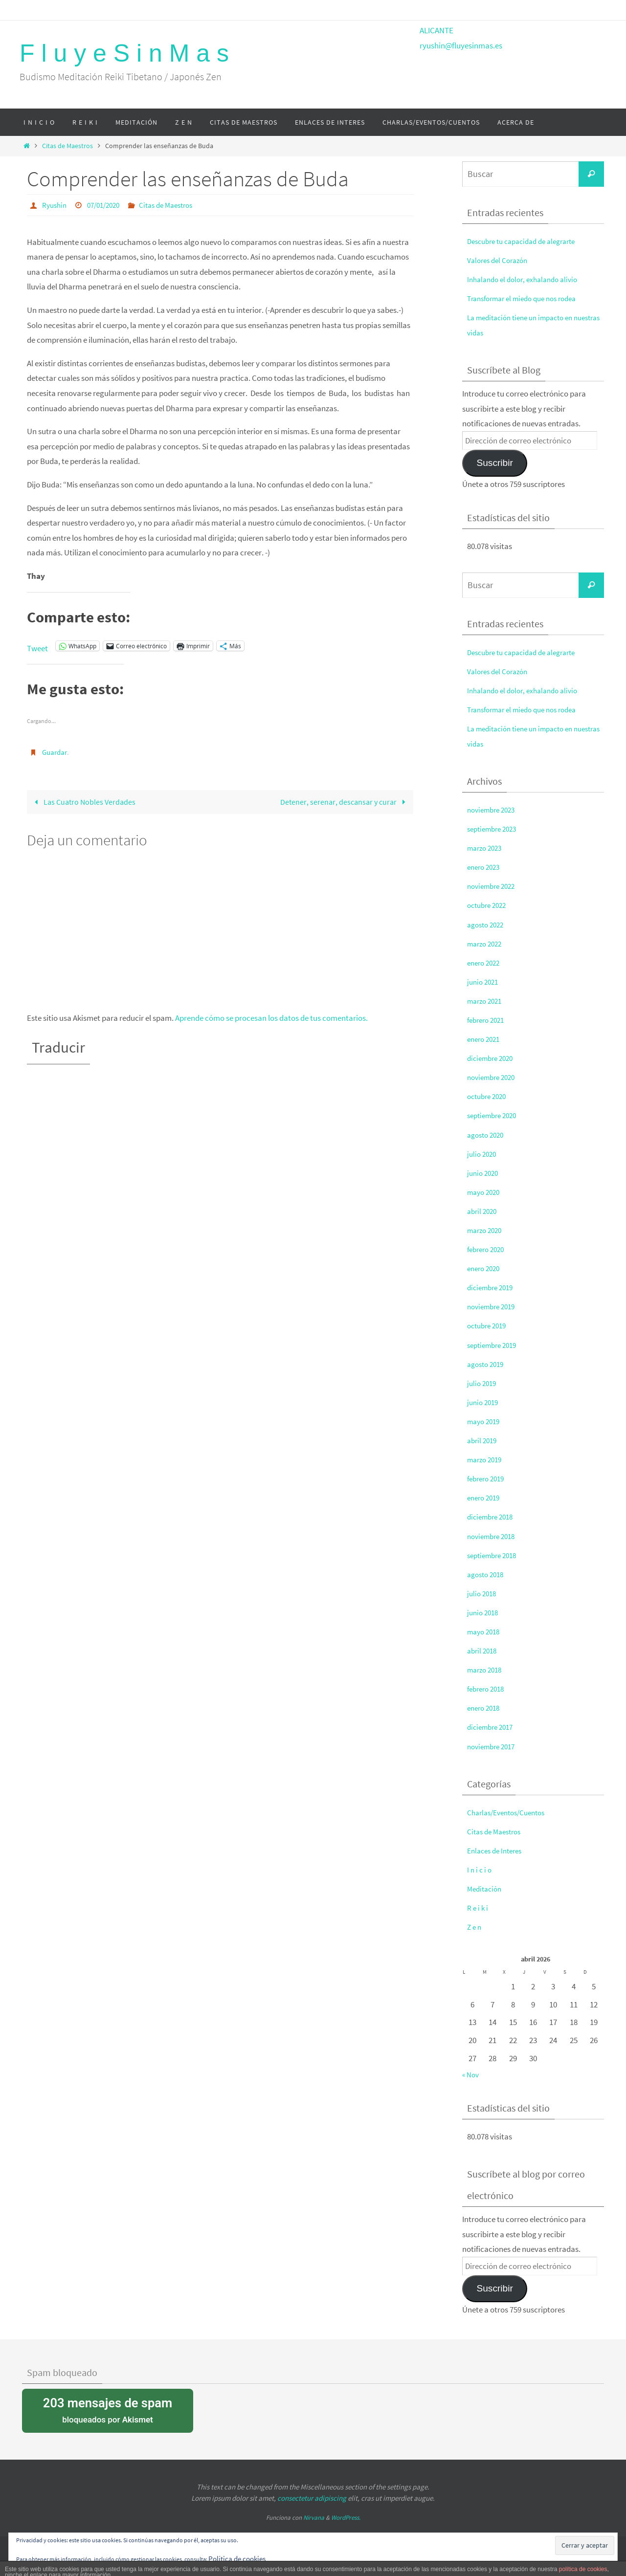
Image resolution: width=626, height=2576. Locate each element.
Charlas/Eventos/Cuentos (511, 1812)
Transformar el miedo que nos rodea (528, 298)
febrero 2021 (488, 1019)
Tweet (37, 645)
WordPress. (345, 2517)
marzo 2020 (486, 1230)
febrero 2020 (488, 1249)
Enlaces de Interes (497, 1850)
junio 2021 (484, 981)
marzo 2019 (486, 1459)
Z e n (475, 1926)
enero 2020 (485, 1268)
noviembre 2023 (494, 809)
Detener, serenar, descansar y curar (342, 801)
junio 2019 (484, 1402)
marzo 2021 (486, 1000)
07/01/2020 (107, 205)
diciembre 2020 (492, 1058)
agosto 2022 (487, 924)
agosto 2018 (487, 1574)
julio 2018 (483, 1593)
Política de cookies (240, 2558)
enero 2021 (485, 1039)
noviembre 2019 (494, 1306)
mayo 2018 (485, 1631)
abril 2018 (483, 1650)
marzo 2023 (486, 847)
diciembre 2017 (492, 1726)
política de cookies (583, 2569)
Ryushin (55, 205)
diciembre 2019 (492, 1287)
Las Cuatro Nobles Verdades (85, 801)
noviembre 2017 (494, 1746)
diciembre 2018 (492, 1516)
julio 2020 (483, 1153)
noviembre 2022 (494, 886)
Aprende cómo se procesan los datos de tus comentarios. (271, 1018)
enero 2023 (485, 866)
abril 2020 (483, 1211)
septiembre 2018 (495, 1555)
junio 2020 (484, 1172)
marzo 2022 (486, 943)
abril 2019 (483, 1440)
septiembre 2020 (495, 1115)
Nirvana (313, 2517)
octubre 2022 (489, 905)
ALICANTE (436, 30)
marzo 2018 (486, 1669)
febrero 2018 (488, 1688)
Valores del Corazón (501, 260)
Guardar (55, 751)
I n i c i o (480, 1869)
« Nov (471, 2074)
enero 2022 (485, 962)
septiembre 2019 (495, 1345)
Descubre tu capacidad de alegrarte (527, 241)
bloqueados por (107, 2409)
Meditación (486, 1888)
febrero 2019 (488, 1478)
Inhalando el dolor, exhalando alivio (527, 279)
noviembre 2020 (494, 1077)
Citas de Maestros (67, 146)
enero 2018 (485, 1707)
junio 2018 (484, 1612)
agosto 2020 (487, 1134)
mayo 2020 (485, 1192)
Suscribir (494, 463)
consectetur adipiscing (311, 2498)
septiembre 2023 (495, 828)
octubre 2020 (489, 1096)
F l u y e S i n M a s (124, 53)
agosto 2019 (487, 1364)
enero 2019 (485, 1497)
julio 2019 (483, 1383)
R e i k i (478, 1907)
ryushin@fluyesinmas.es (461, 45)
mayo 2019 (485, 1421)
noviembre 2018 (494, 1536)
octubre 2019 (489, 1325)
